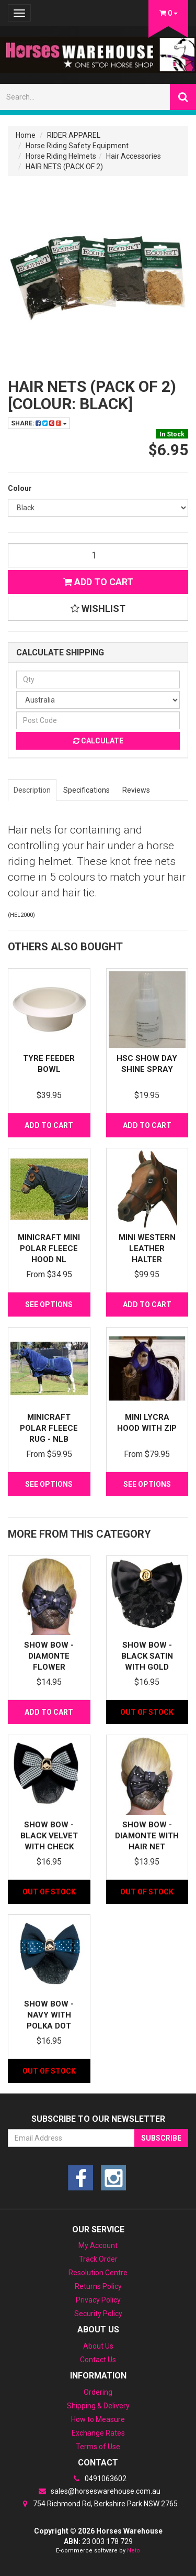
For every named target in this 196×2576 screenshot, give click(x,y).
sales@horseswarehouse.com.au (98, 2491)
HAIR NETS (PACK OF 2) (64, 166)
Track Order (98, 2259)
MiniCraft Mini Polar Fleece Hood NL (49, 1248)
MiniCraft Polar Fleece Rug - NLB (49, 1428)
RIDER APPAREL (73, 135)
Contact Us (98, 2359)
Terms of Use (98, 2446)
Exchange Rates (98, 2433)
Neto (133, 2550)
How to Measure (98, 2419)
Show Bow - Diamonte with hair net (147, 1835)
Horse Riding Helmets (61, 156)
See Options (49, 1304)
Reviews (136, 790)
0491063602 (98, 2478)
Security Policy (98, 2313)
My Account (98, 2245)
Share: (39, 423)
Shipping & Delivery (98, 2406)
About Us (98, 2346)
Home (26, 135)
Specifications (86, 790)
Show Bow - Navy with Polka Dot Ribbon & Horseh (49, 2026)
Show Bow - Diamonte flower (49, 1656)
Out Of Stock (147, 1712)
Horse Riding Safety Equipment (77, 145)
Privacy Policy (98, 2300)
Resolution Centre (98, 2272)
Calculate (98, 741)
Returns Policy (98, 2286)
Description (32, 790)
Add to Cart (98, 581)
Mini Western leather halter (147, 1248)
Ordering (98, 2392)
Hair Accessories (133, 156)
